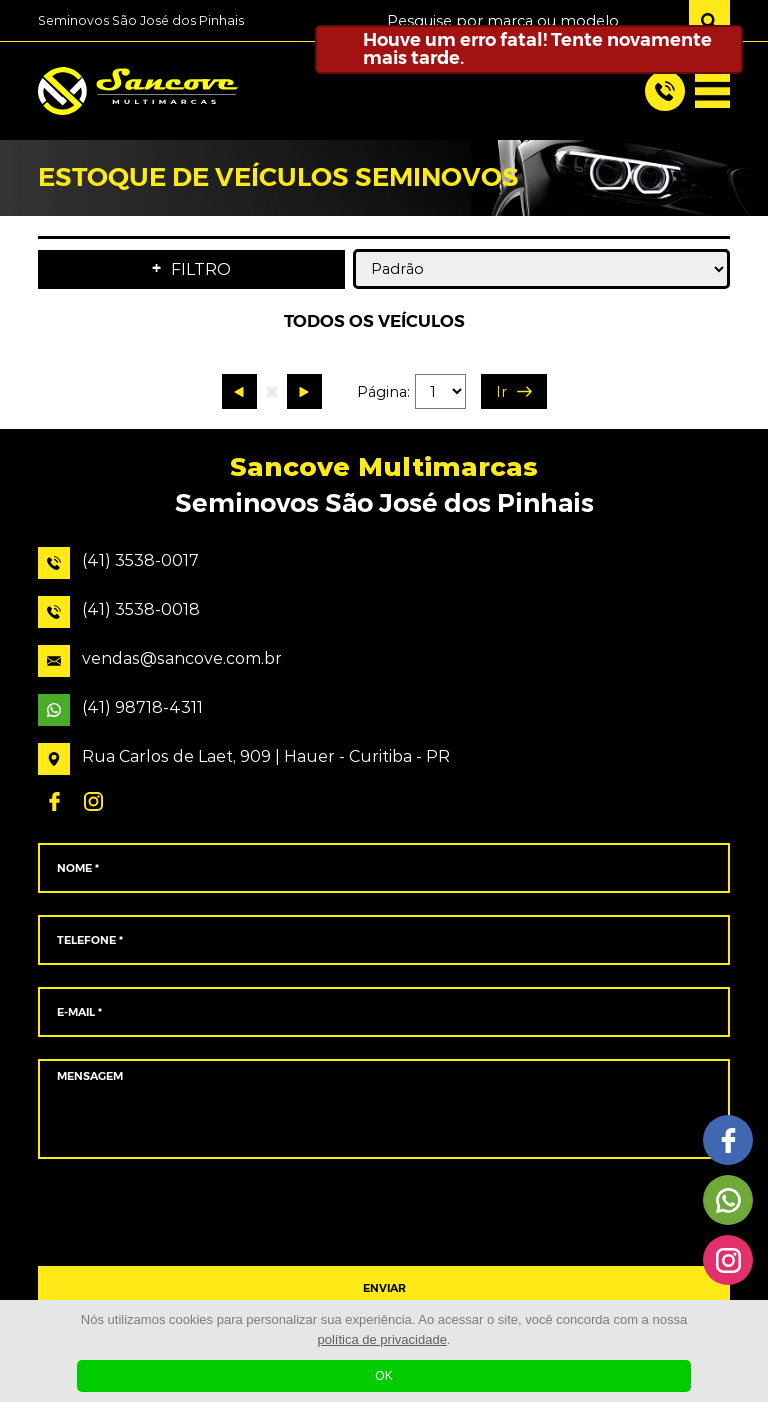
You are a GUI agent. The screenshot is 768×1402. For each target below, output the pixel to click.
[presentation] (383, 1213)
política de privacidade (382, 1339)
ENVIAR (384, 1288)
